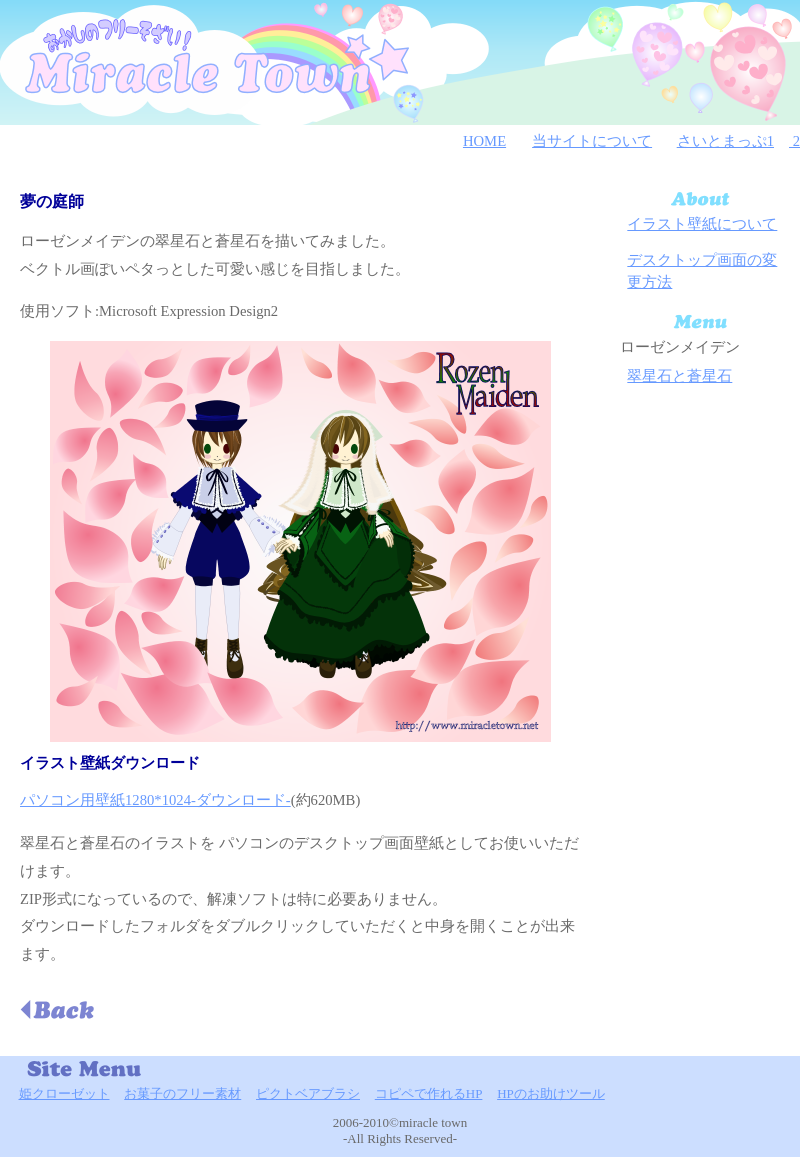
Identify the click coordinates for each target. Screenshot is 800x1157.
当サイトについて (592, 141)
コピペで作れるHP (429, 1093)
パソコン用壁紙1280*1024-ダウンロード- (155, 800)
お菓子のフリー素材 (182, 1093)
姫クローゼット (64, 1093)
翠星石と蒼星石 (679, 376)
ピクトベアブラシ (308, 1093)
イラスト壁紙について (702, 224)
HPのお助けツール (551, 1093)
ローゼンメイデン (680, 347)
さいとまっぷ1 (725, 141)
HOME (484, 141)
